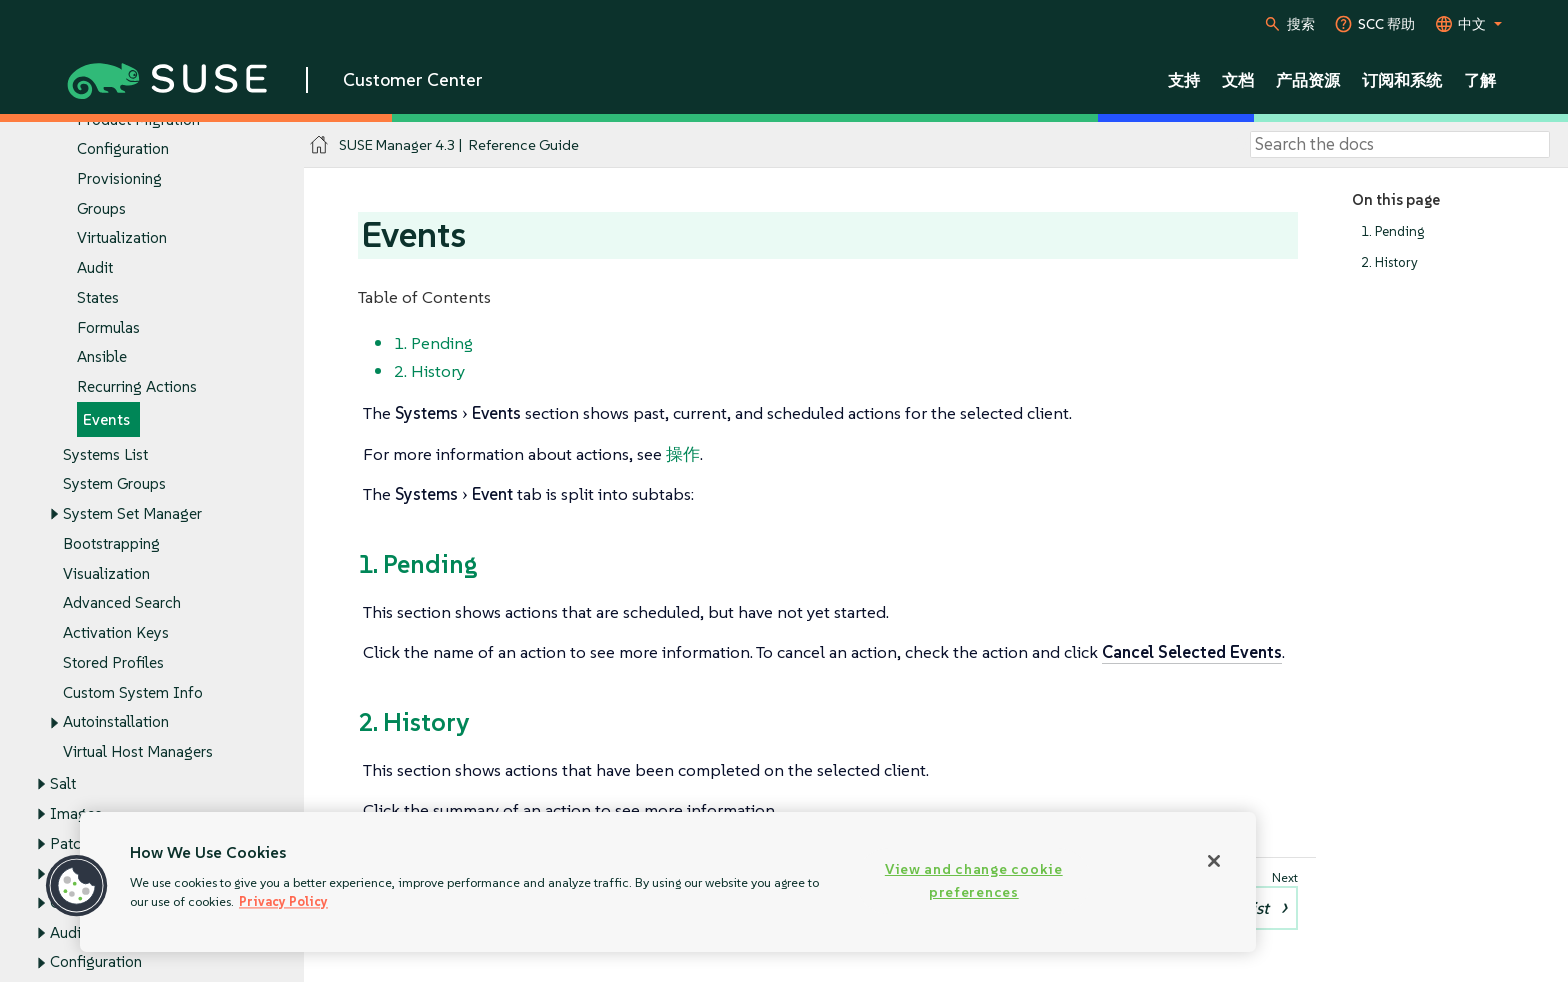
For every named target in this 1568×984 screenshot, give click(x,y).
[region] (668, 882)
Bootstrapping (111, 543)
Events (106, 419)
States (98, 297)
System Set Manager (132, 514)
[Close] (1214, 861)
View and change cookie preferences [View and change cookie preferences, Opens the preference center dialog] (974, 880)
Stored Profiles (113, 662)
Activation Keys (116, 633)
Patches (77, 843)
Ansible (102, 357)
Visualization (106, 573)
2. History (1389, 262)
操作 (683, 454)
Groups (101, 208)
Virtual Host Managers (138, 751)
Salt (63, 783)
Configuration (123, 149)
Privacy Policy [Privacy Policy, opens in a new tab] (283, 901)
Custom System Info (133, 692)
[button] (77, 886)
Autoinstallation (116, 722)
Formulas (108, 327)
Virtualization (122, 238)
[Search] (1400, 145)
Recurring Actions (137, 387)
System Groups (114, 484)
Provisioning (119, 178)
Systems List (105, 454)
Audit (95, 268)
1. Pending (1392, 231)
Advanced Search (122, 603)
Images (76, 813)
